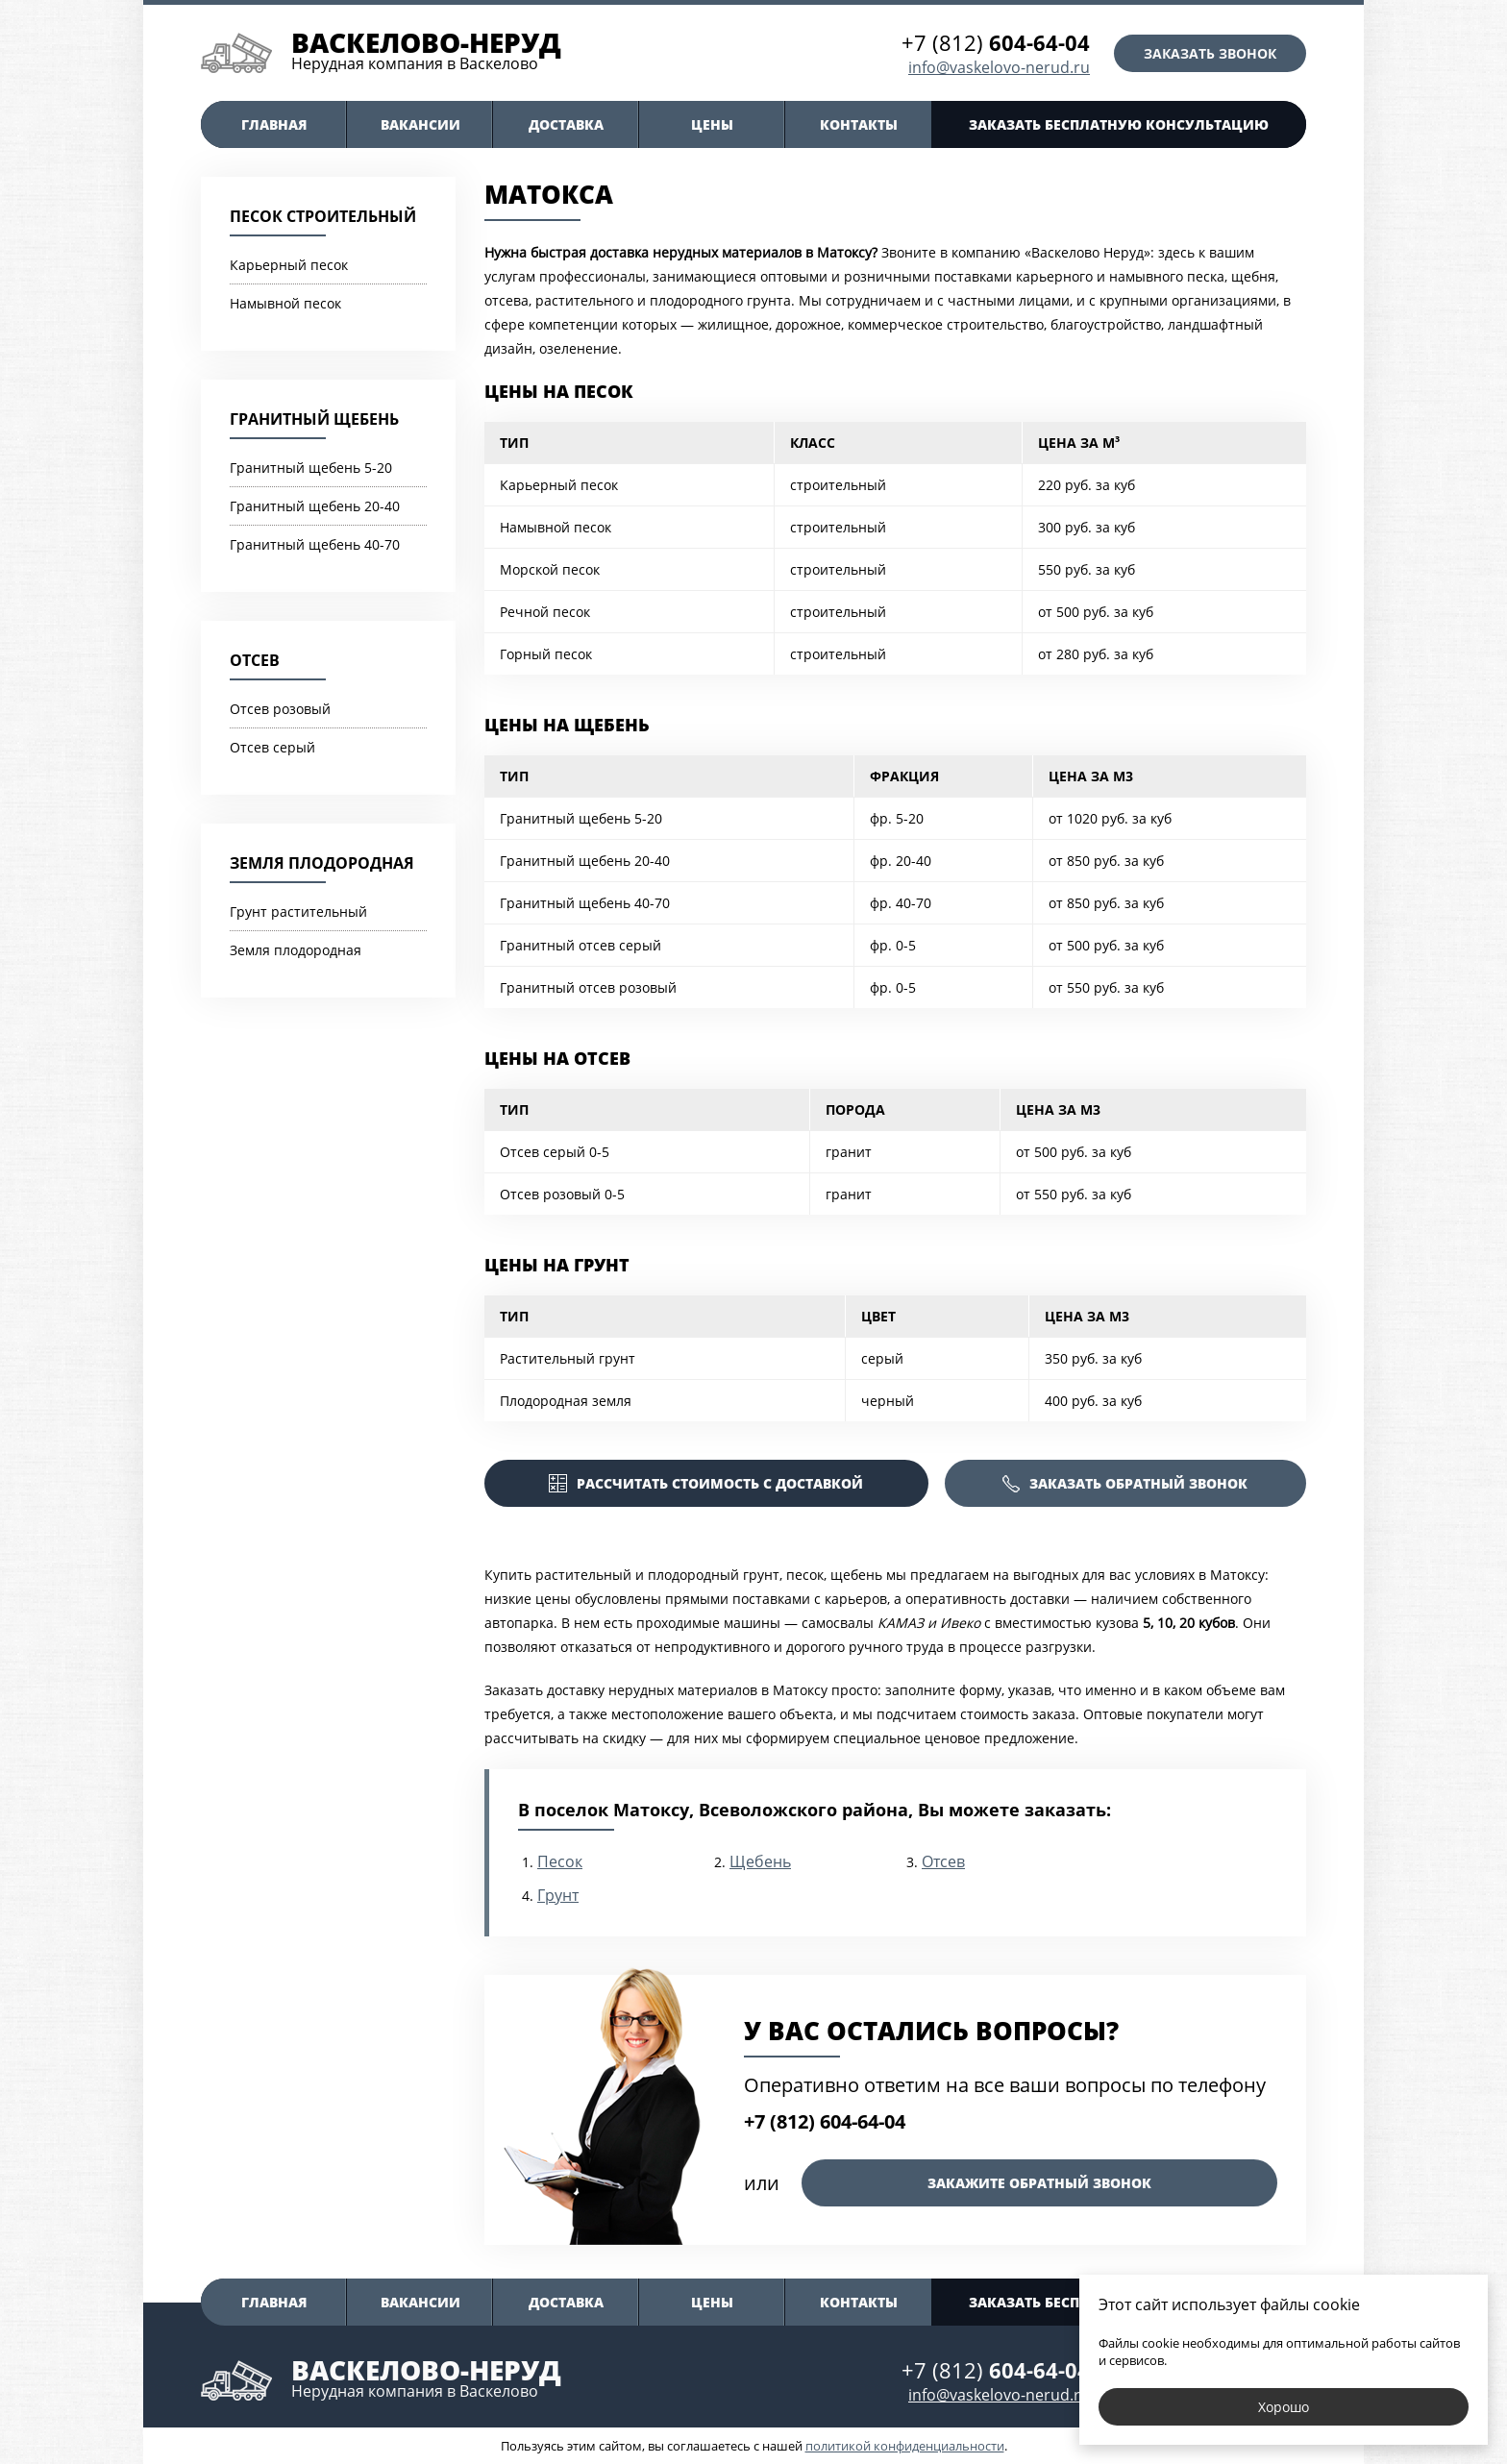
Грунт (558, 1895)
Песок (559, 1861)
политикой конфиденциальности (904, 2445)
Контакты (859, 124)
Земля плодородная (322, 863)
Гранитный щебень (314, 419)
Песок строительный (323, 216)
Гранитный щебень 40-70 (315, 544)
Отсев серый (272, 747)
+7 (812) (996, 42)
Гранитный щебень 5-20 (311, 467)
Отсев (255, 660)
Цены (712, 124)
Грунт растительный (298, 911)
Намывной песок (285, 303)
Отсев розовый (280, 709)
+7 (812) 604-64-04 (824, 2121)
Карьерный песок (289, 265)
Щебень (760, 1861)
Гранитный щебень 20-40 (315, 506)
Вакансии (420, 124)
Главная (274, 124)
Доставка (566, 124)
